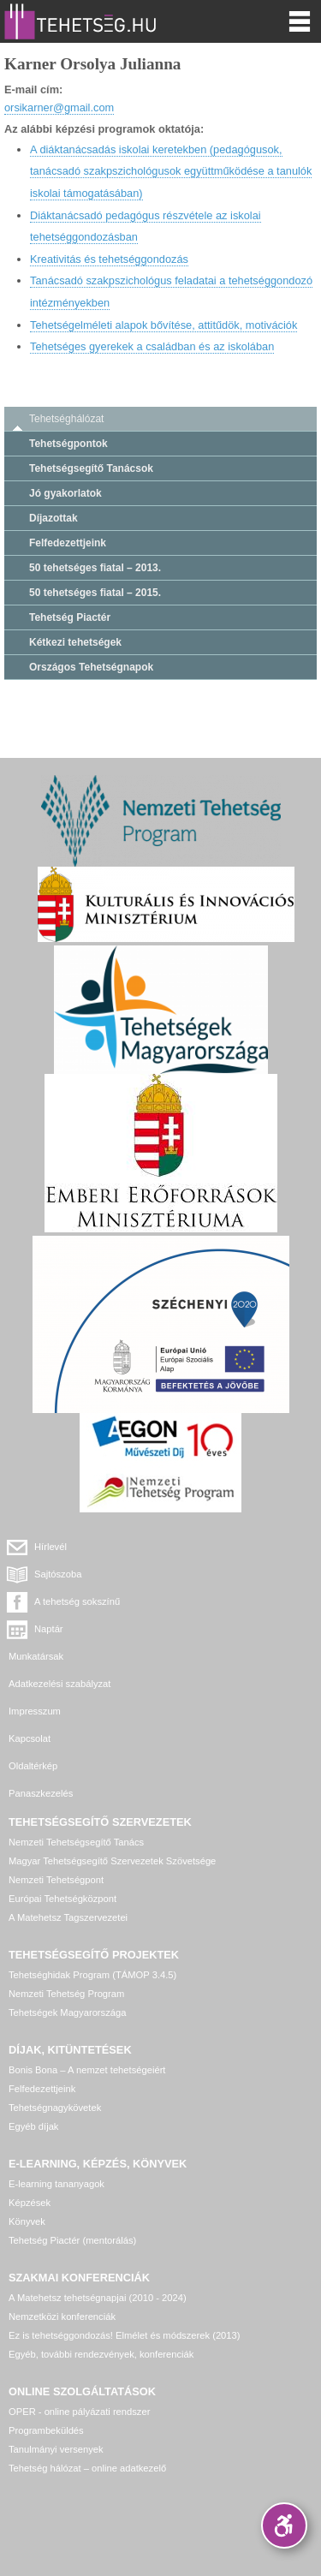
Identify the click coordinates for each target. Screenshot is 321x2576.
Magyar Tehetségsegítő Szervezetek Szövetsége (112, 1861)
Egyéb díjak (33, 2126)
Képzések (30, 2202)
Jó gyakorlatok (65, 493)
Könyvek (27, 2221)
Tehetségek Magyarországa (67, 2012)
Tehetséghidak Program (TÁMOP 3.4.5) (92, 1975)
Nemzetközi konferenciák (62, 2316)
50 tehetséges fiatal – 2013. (95, 568)
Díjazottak (53, 518)
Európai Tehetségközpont (62, 1898)
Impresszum (35, 1711)
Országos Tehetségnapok (91, 667)
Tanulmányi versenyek (56, 2449)
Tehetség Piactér (69, 617)
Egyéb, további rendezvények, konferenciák (101, 2354)
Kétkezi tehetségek (75, 642)
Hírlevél (50, 1546)
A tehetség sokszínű (77, 1601)
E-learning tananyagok (56, 2184)
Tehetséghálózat (66, 419)
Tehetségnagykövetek (55, 2107)
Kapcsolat (30, 1738)
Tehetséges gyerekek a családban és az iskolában (152, 346)
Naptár (48, 1629)
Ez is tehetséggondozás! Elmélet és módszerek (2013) (125, 2335)
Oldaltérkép (33, 1766)
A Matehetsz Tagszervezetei (68, 1917)
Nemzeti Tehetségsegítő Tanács (76, 1842)
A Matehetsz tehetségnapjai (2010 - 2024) (98, 2298)
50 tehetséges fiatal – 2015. (95, 593)
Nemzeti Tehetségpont (56, 1880)
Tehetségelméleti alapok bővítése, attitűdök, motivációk (163, 325)
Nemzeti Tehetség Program (66, 1994)
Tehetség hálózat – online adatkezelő (87, 2468)
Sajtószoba (57, 1574)
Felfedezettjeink (67, 543)
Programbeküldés (46, 2430)
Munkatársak (36, 1656)
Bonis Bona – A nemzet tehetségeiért (87, 2070)
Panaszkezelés (41, 1793)
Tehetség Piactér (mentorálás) (72, 2240)
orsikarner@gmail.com (59, 107)
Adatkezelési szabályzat (59, 1684)
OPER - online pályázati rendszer (79, 2411)
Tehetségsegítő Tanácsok (91, 468)
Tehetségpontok (68, 444)
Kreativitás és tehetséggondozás (109, 259)
